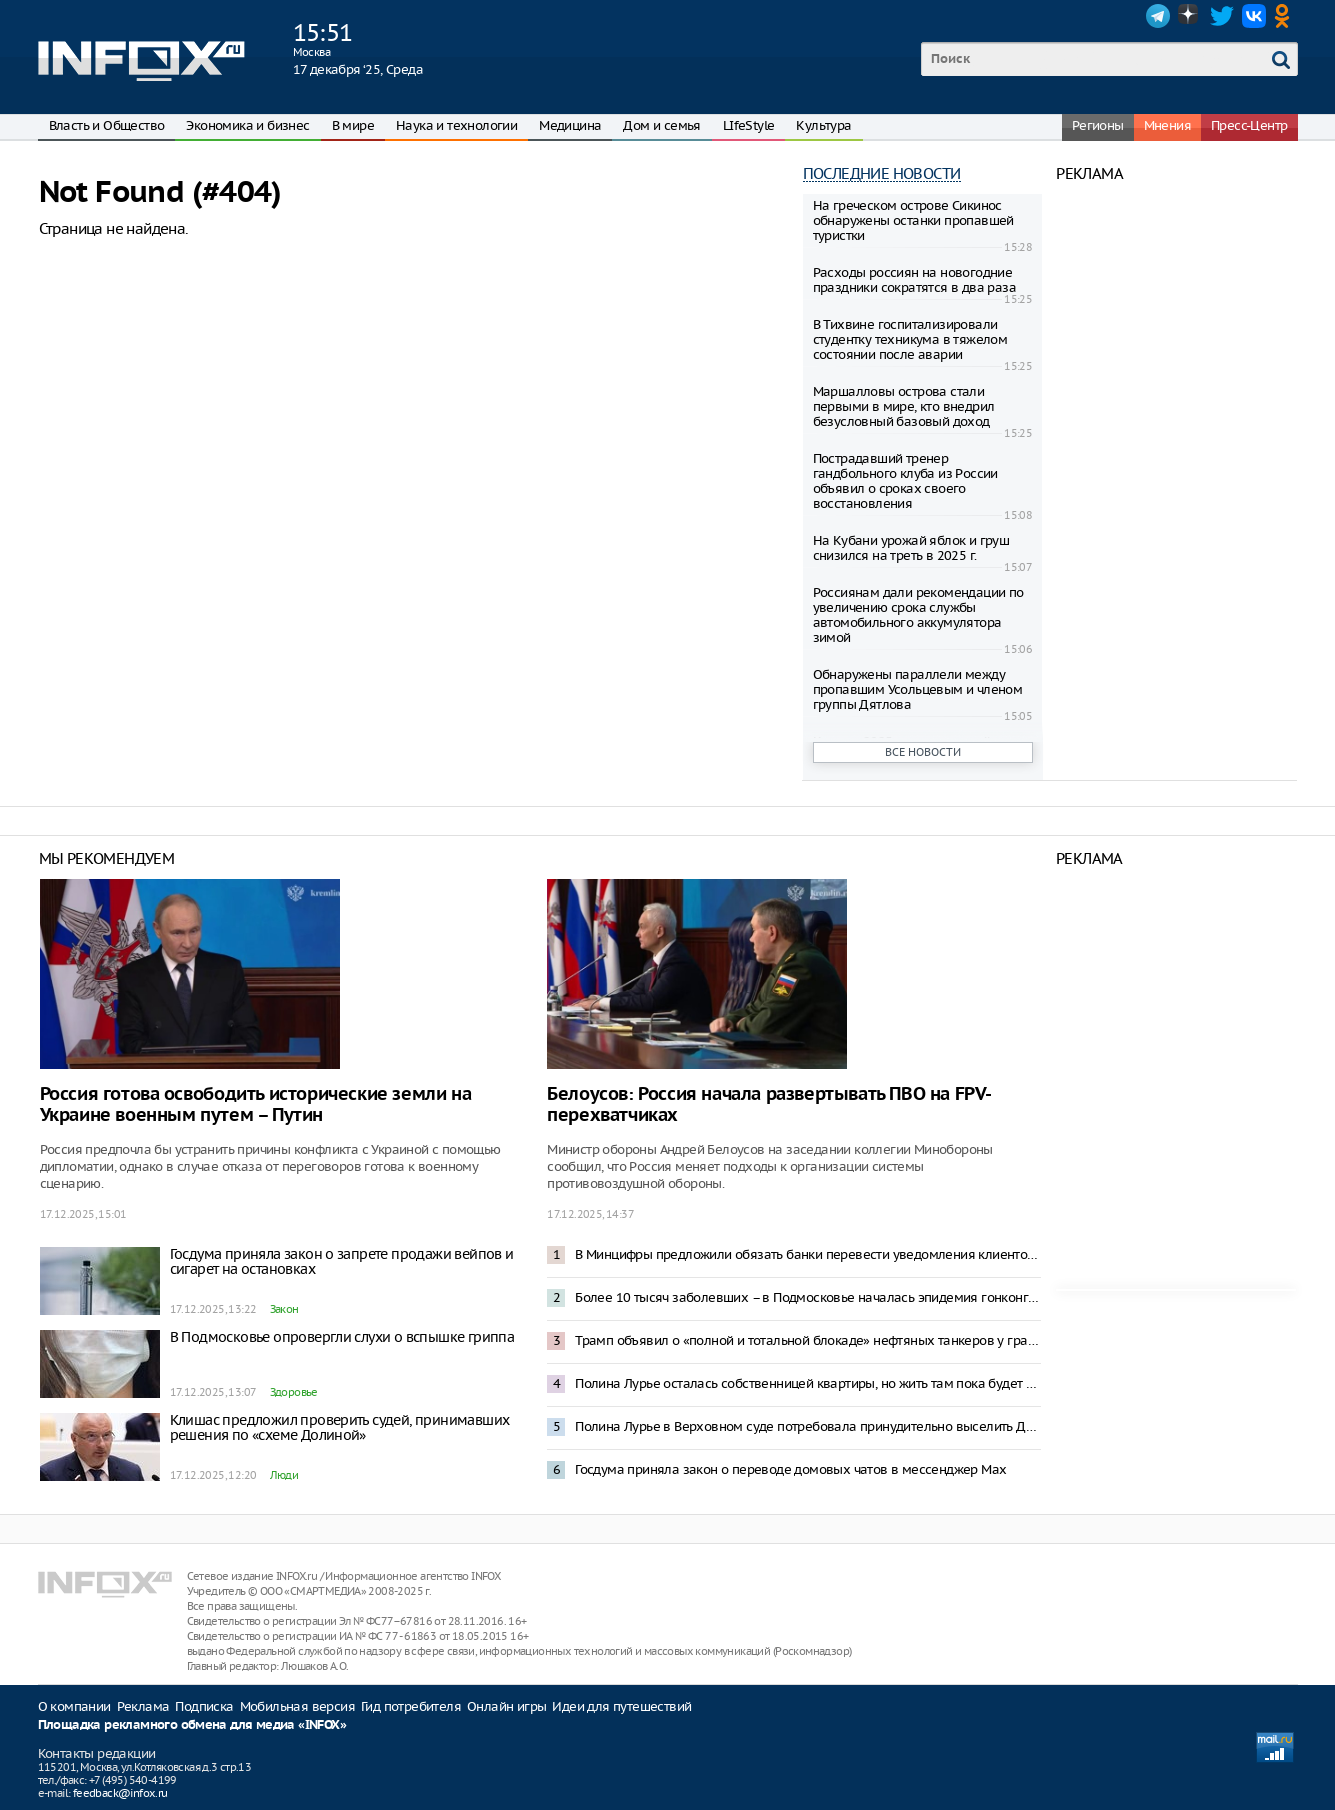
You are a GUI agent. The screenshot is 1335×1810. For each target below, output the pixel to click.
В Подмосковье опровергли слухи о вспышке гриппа (342, 1337)
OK (1286, 16)
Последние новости (882, 173)
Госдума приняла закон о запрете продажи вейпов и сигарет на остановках (342, 1261)
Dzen (1190, 16)
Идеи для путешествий (621, 1706)
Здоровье (294, 1392)
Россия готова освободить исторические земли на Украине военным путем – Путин (256, 1105)
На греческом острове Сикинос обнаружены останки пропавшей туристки (913, 220)
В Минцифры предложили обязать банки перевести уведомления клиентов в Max (808, 1254)
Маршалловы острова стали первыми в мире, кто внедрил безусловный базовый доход (904, 406)
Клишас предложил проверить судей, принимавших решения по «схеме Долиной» (340, 1427)
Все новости (923, 752)
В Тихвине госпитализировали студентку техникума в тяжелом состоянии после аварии (910, 339)
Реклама (143, 1706)
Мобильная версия (297, 1706)
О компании (74, 1706)
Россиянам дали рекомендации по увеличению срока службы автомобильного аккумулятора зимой (918, 615)
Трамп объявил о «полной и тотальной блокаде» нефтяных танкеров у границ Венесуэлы (808, 1340)
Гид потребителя (411, 1706)
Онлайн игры (506, 1706)
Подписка (204, 1706)
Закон (284, 1309)
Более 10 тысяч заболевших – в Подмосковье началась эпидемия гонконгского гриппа (808, 1297)
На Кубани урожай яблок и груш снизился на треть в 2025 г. (911, 548)
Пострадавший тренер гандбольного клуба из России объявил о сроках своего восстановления (905, 481)
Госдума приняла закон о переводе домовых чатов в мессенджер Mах (790, 1469)
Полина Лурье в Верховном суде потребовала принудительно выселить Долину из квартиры (808, 1426)
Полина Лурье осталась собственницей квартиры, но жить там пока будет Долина (808, 1383)
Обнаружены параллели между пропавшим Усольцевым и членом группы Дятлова (918, 689)
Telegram (1158, 16)
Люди (284, 1475)
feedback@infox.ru (120, 1793)
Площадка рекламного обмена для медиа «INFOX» (192, 1725)
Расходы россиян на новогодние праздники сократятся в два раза (914, 280)
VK (1254, 16)
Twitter (1222, 16)
